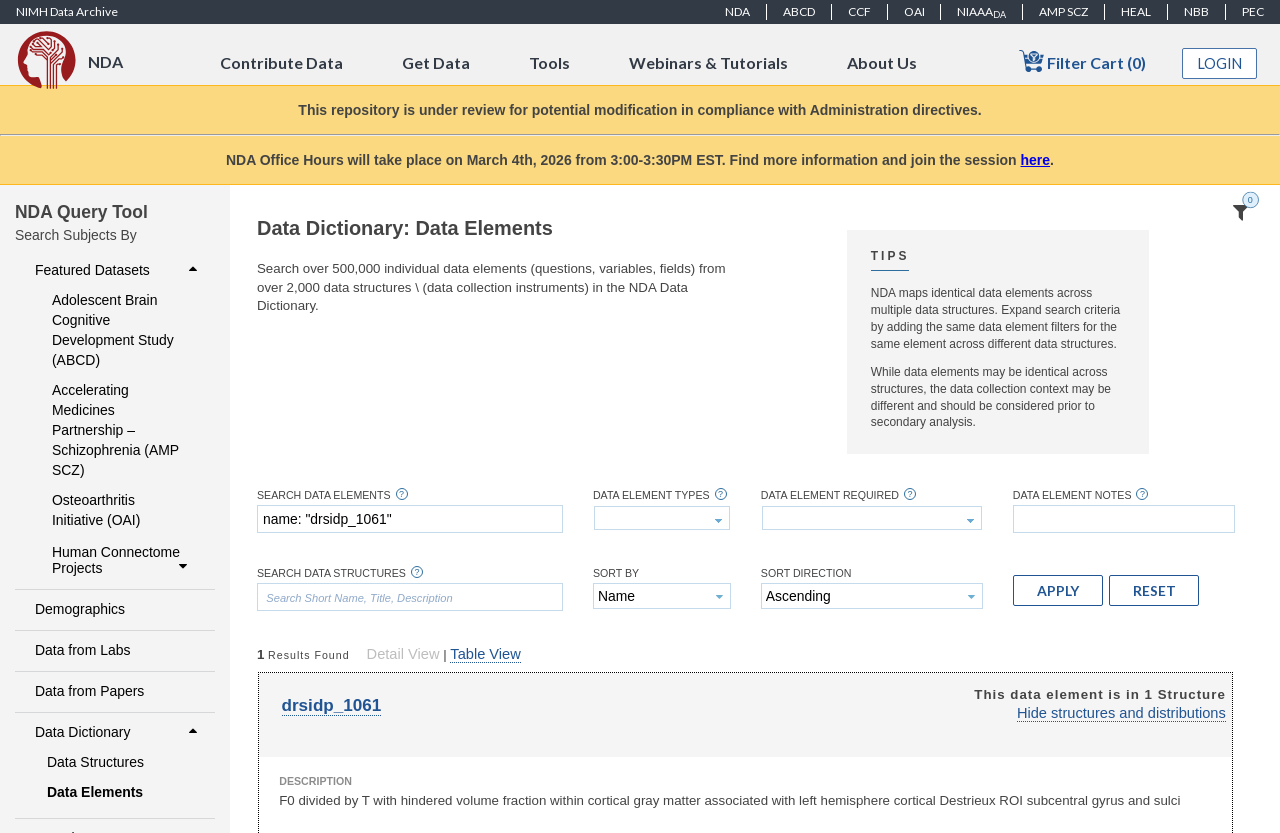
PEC (1253, 11)
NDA (737, 11)
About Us (882, 62)
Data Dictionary (118, 732)
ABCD (799, 11)
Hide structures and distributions (1121, 713)
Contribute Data (281, 62)
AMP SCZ (1063, 11)
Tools (549, 62)
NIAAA (981, 12)
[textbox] (410, 519)
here (1036, 160)
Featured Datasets (118, 270)
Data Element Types (651, 495)
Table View (485, 654)
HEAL (1136, 11)
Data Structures (95, 762)
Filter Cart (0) (1082, 61)
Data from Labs (82, 650)
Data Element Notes (1072, 495)
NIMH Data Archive (67, 11)
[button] (1058, 590)
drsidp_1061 (332, 705)
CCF (859, 11)
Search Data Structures (331, 573)
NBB (1196, 11)
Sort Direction (806, 573)
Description (315, 781)
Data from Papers (89, 691)
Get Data (436, 62)
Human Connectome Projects (122, 560)
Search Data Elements (324, 495)
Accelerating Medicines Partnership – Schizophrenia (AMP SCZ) (115, 430)
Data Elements (95, 792)
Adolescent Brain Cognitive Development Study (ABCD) (113, 330)
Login (1220, 63)
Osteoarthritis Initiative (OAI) (96, 510)
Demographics (80, 609)
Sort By (616, 573)
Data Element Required (830, 495)
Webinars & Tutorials (708, 62)
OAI (914, 11)
